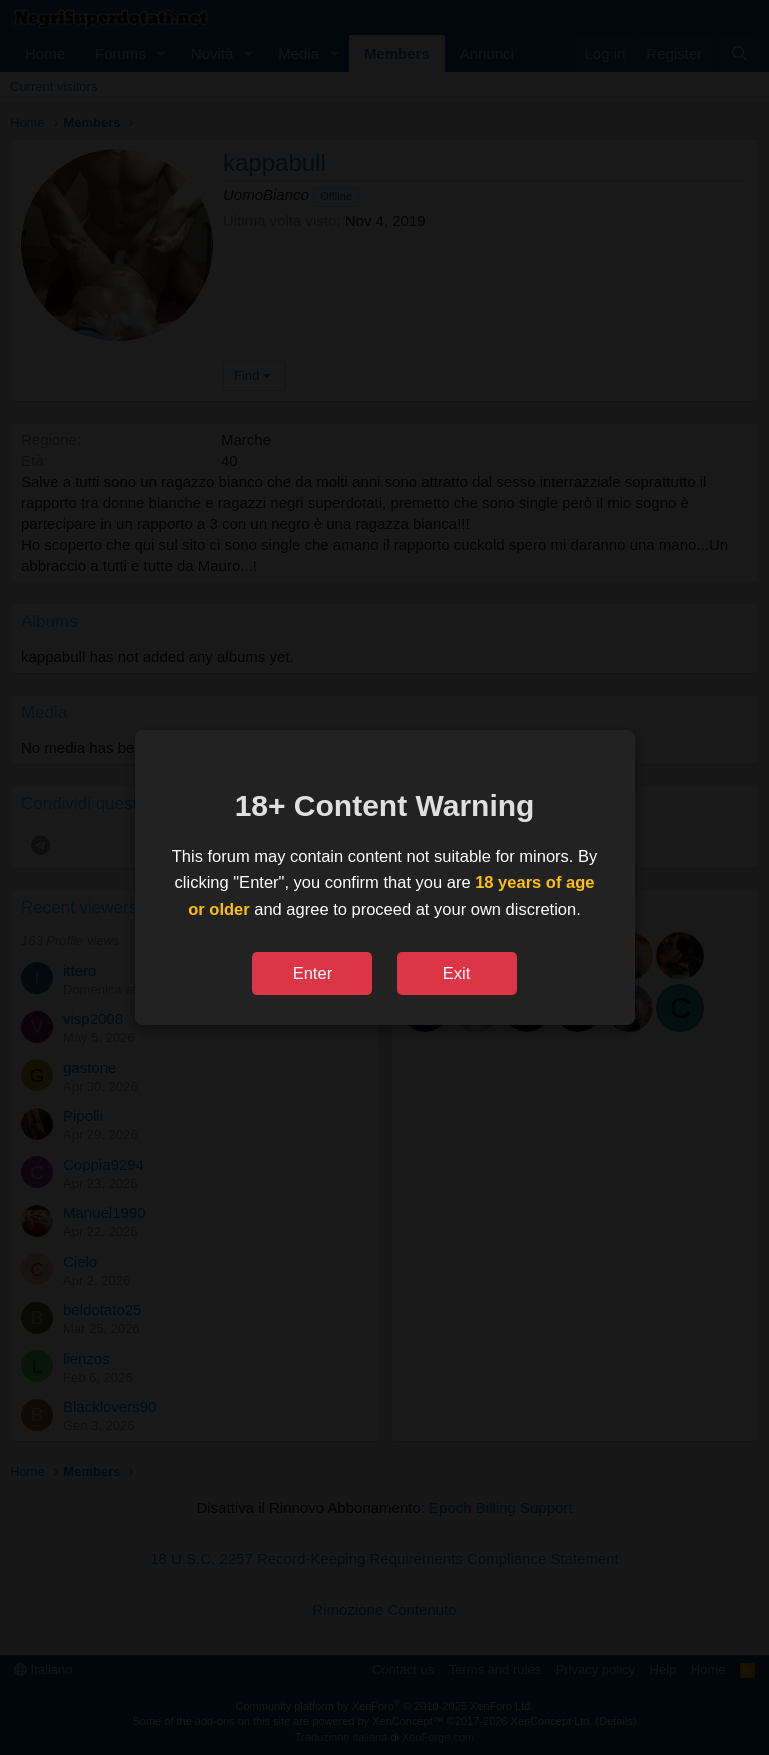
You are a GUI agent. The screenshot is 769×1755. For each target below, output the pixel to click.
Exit (457, 973)
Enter (312, 973)
